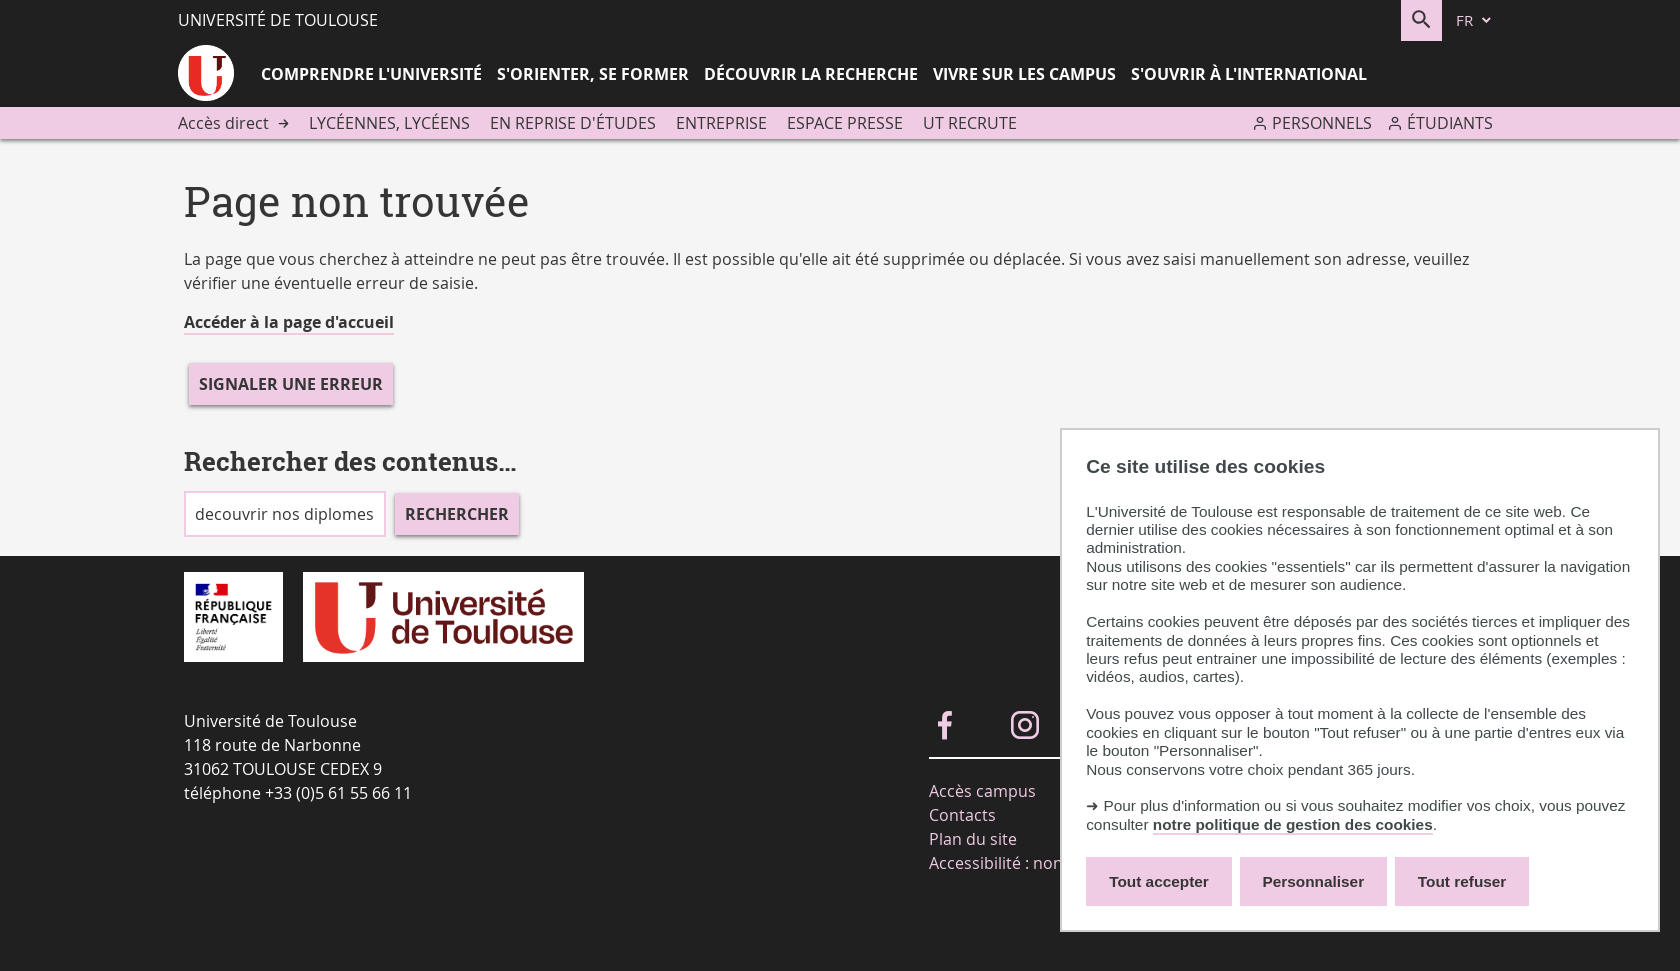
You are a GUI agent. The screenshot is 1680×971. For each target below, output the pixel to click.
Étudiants (1450, 123)
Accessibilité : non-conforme (1035, 863)
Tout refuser (1462, 881)
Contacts (962, 815)
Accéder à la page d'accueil (289, 322)
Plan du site (973, 839)
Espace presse (845, 123)
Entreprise (721, 123)
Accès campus (982, 791)
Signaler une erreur (291, 384)
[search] (285, 514)
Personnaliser (1314, 881)
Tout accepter (1159, 881)
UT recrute (970, 123)
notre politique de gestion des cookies (1293, 824)
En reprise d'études (573, 123)
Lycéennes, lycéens (389, 123)
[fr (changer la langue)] (1475, 20)
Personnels (1322, 123)
